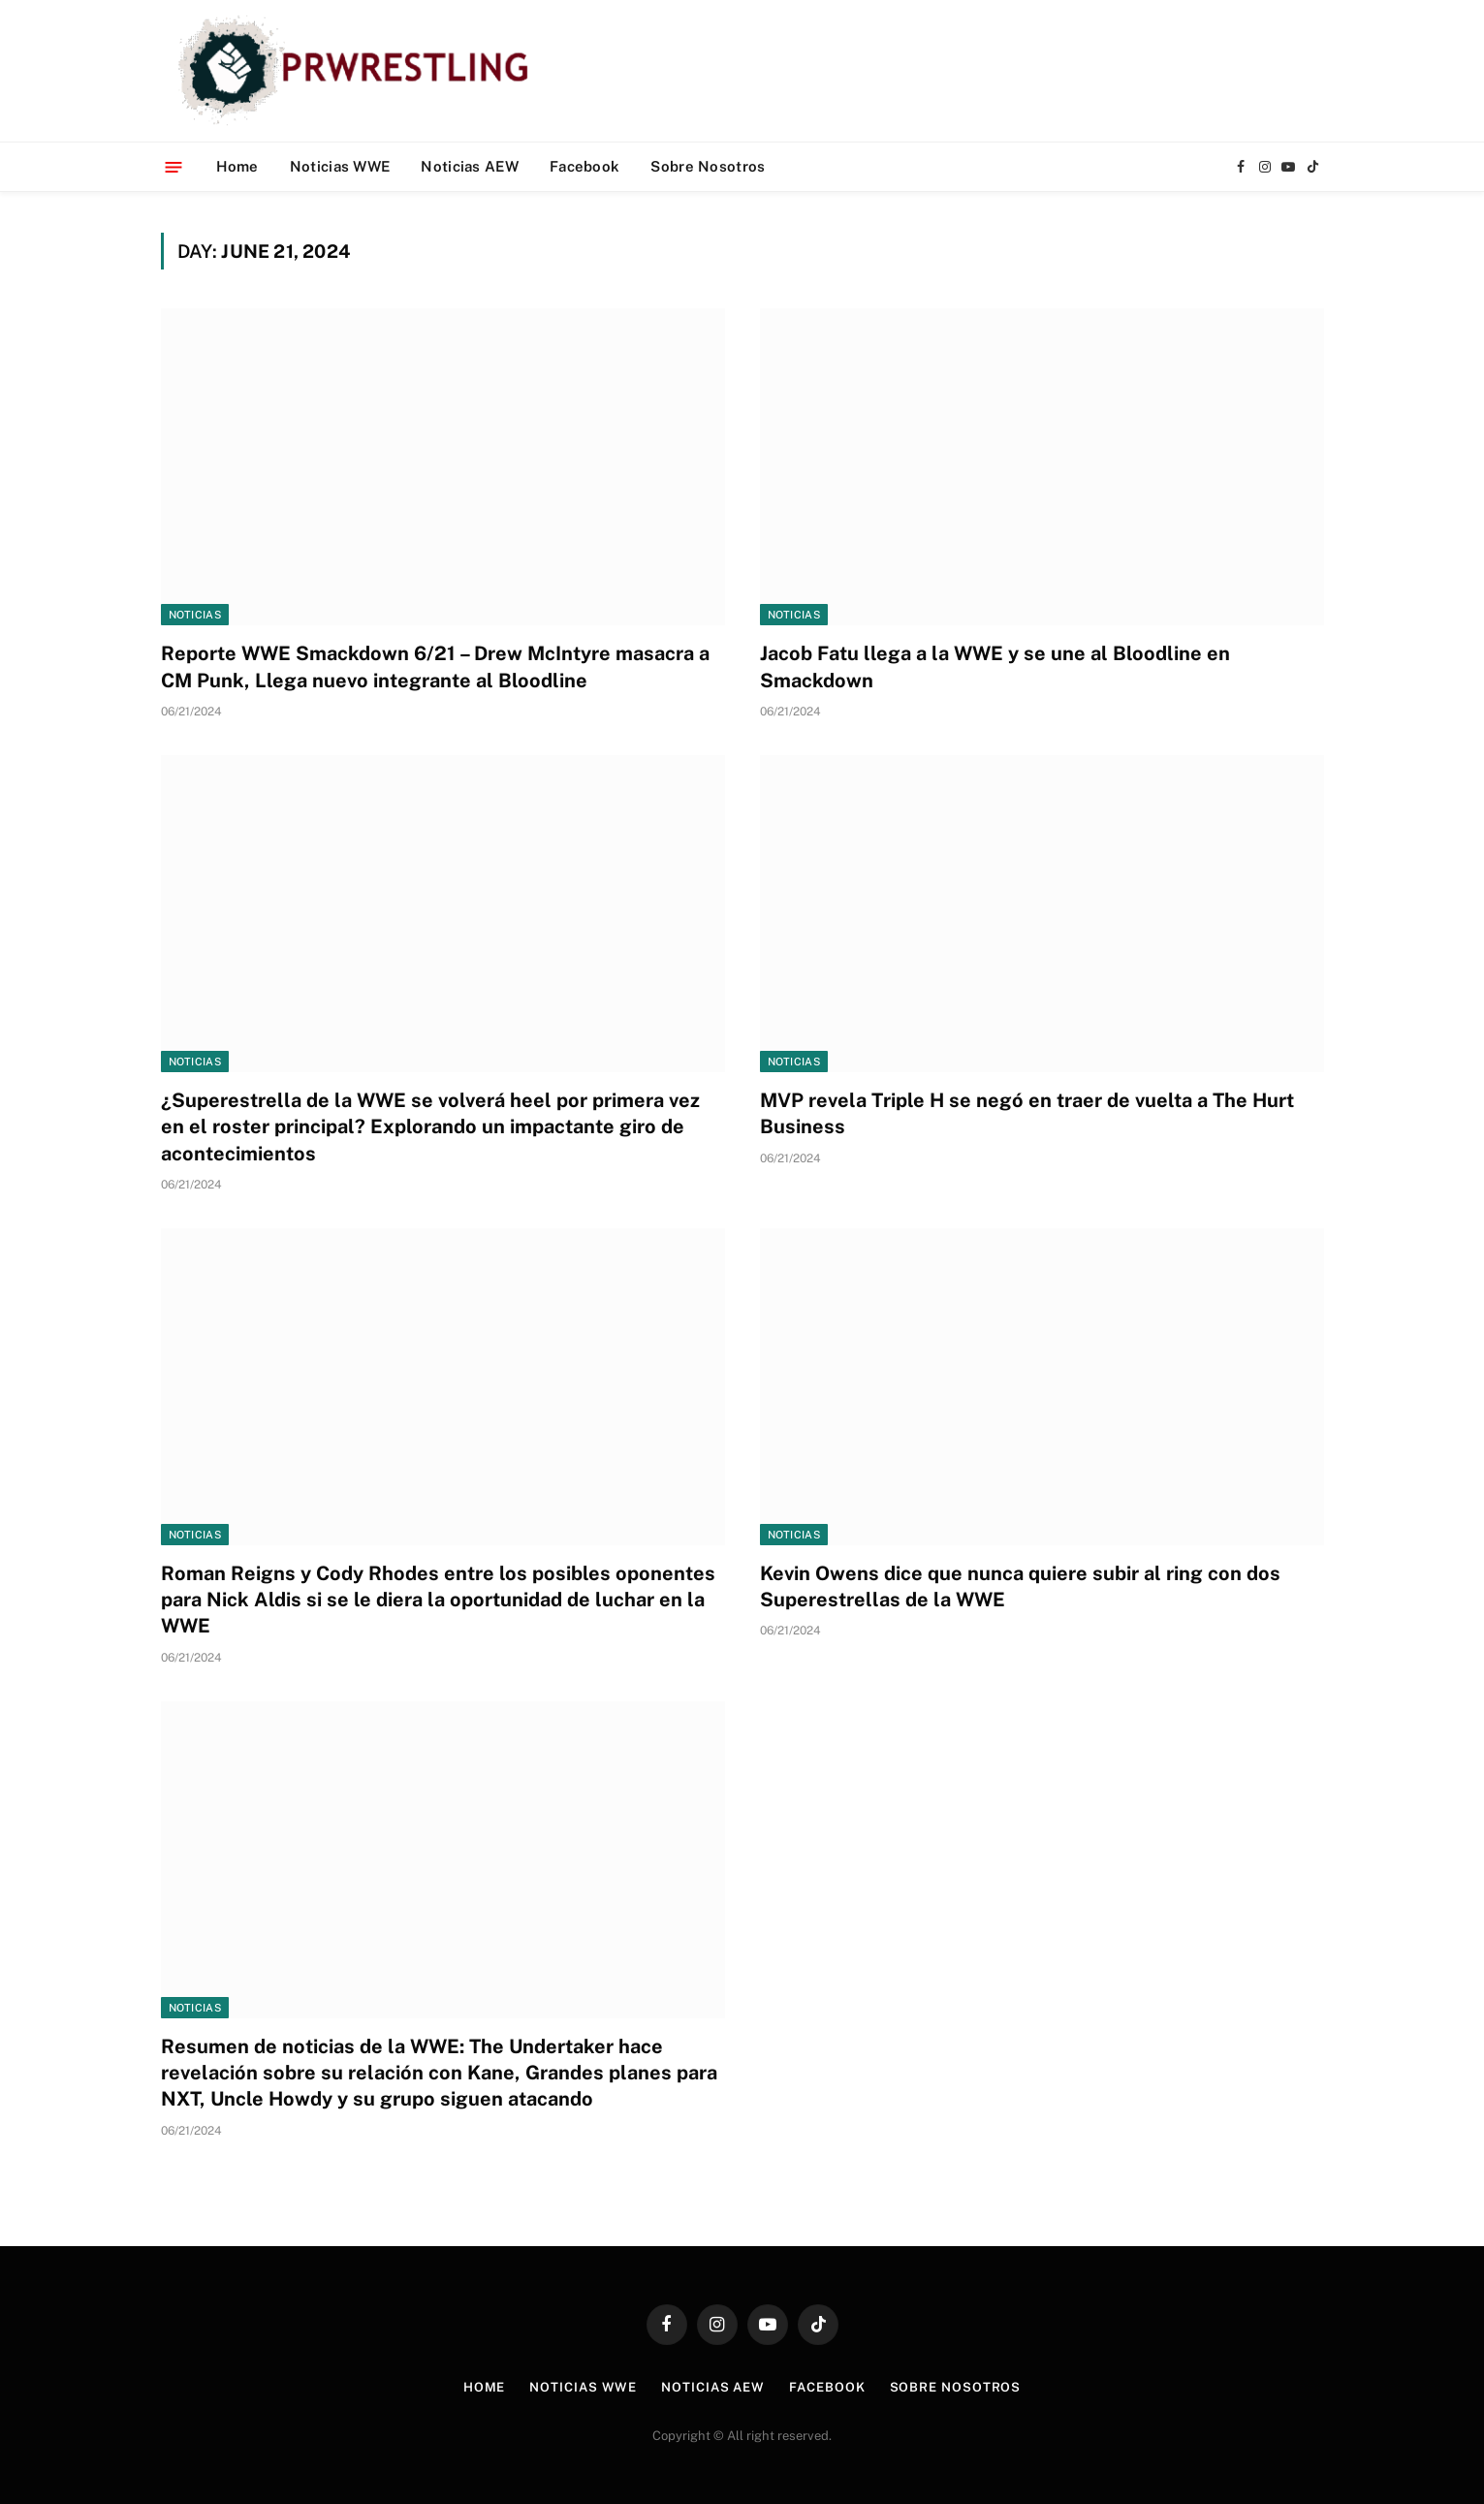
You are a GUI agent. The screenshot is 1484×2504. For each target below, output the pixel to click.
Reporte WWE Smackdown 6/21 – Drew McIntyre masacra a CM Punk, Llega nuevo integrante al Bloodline (435, 666)
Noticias (195, 614)
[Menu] (173, 166)
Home (237, 166)
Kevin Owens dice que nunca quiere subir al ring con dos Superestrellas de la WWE (1020, 1586)
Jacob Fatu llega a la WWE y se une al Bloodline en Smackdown (995, 666)
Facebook (584, 166)
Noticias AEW (470, 166)
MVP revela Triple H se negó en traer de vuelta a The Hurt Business (1027, 1113)
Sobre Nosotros (707, 166)
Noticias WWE (340, 166)
